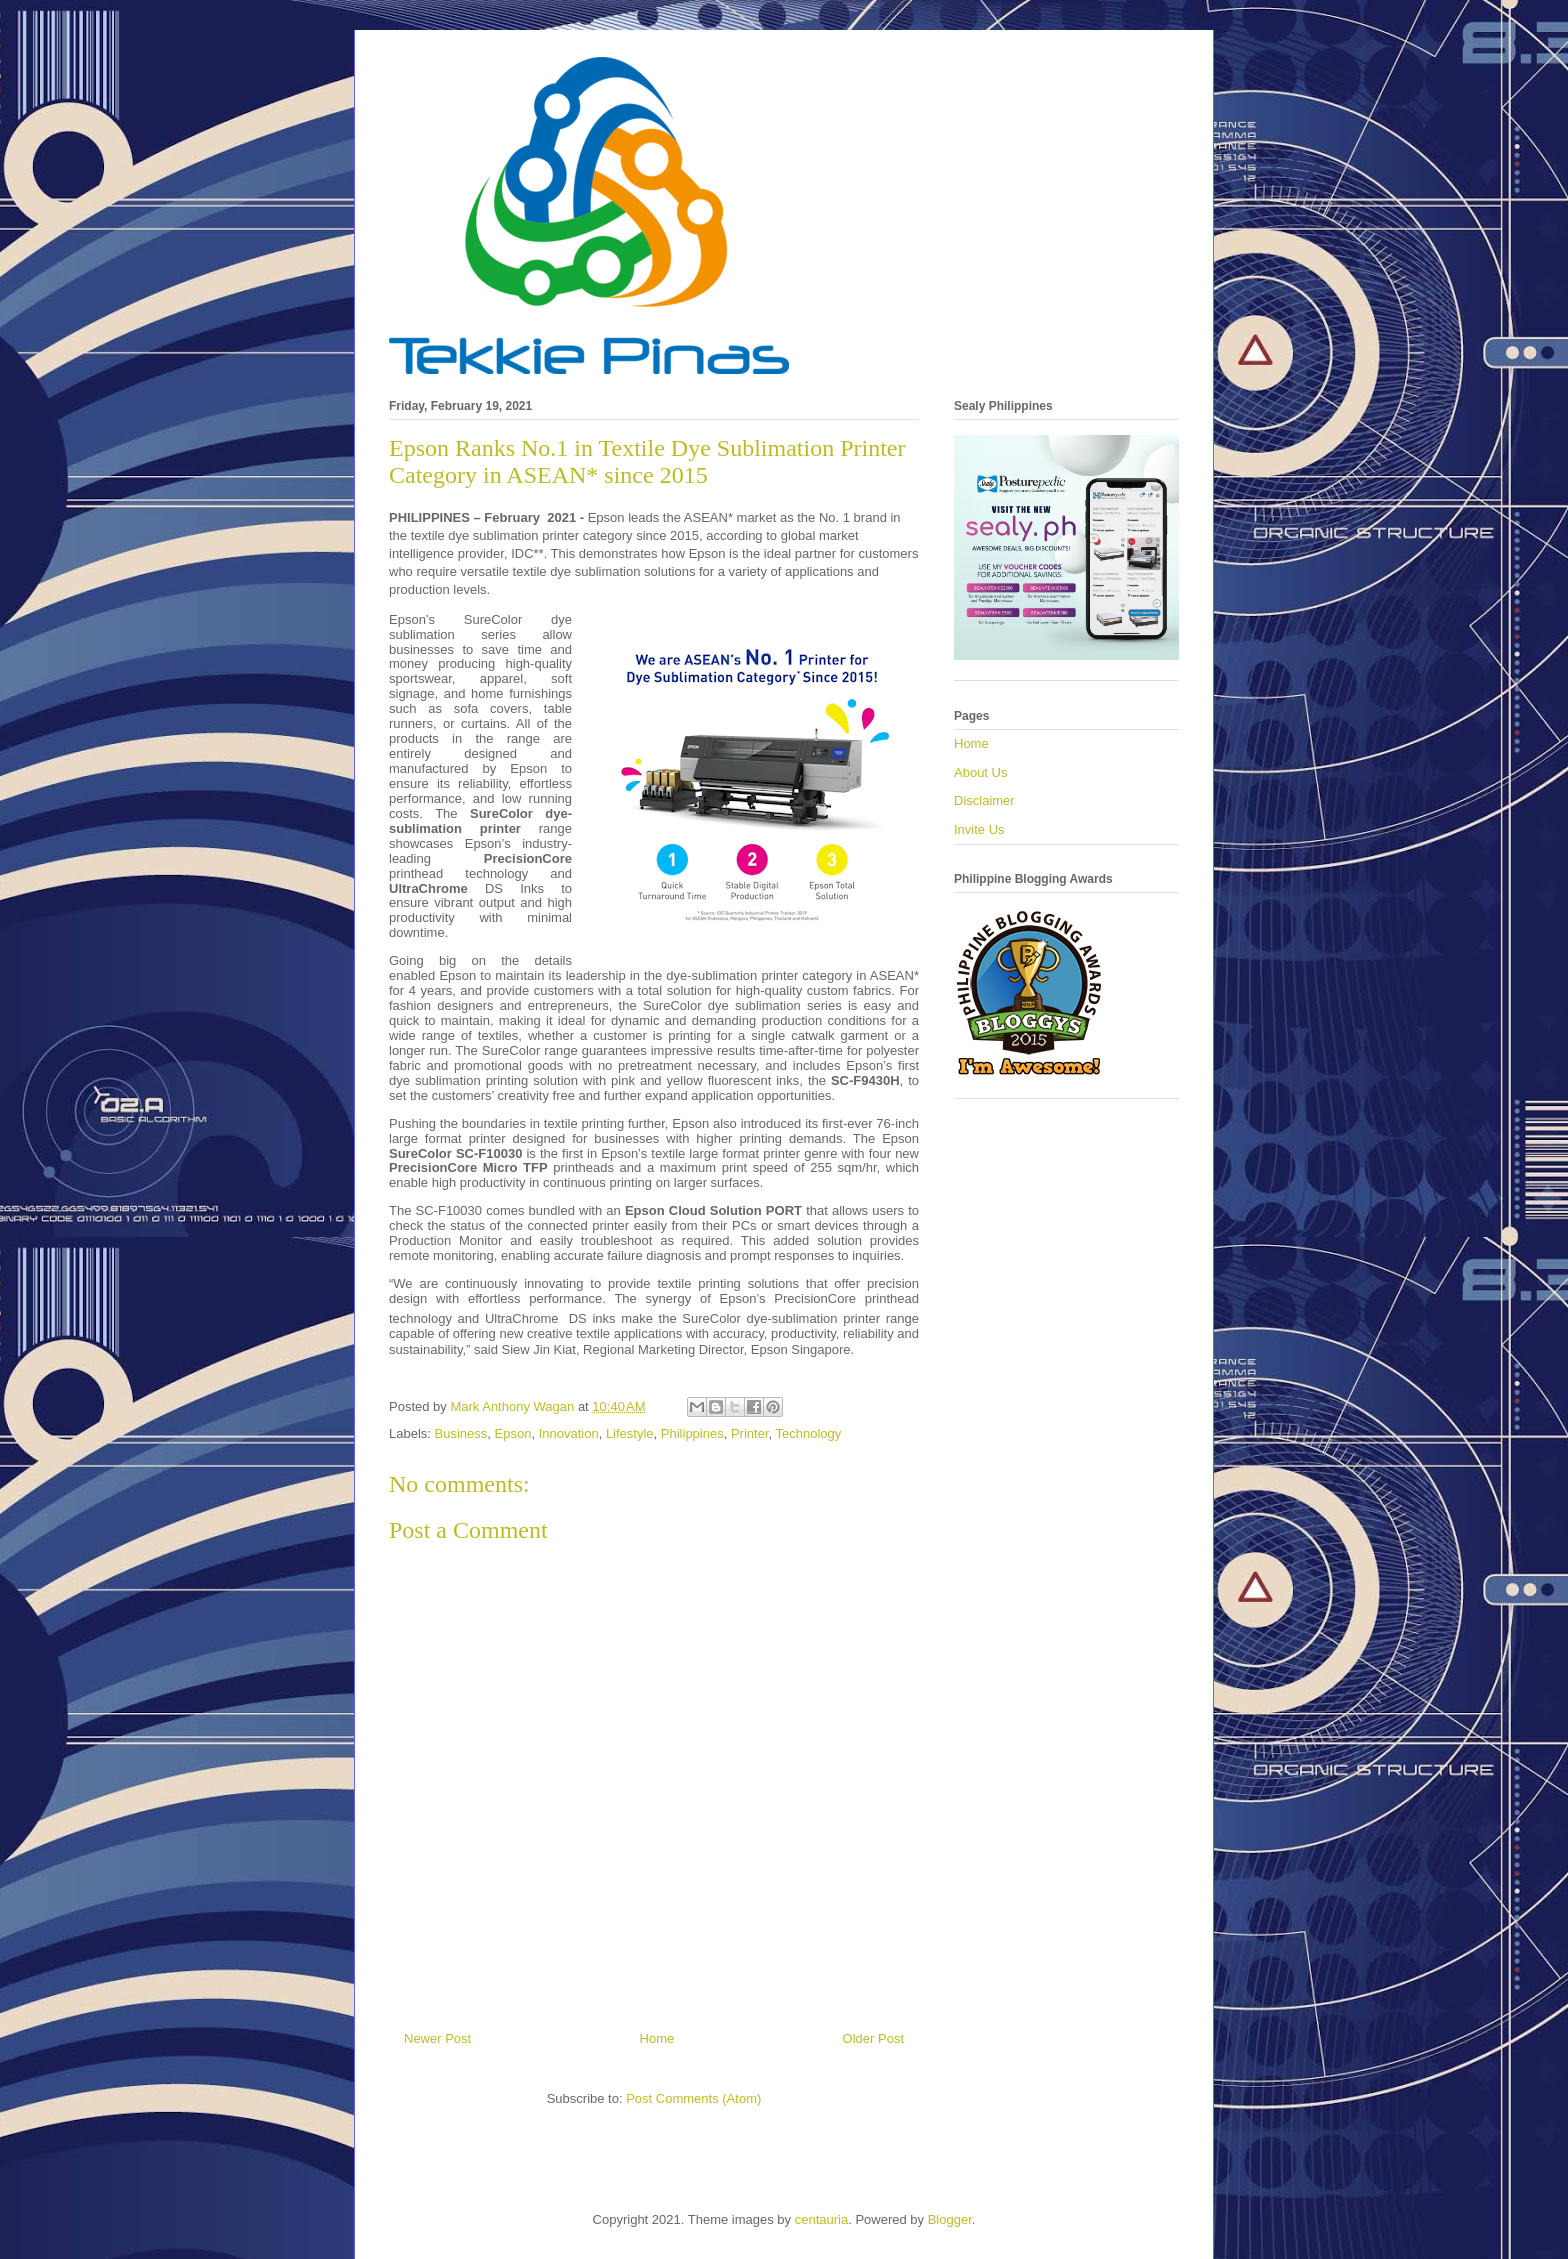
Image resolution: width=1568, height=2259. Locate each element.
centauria (821, 2219)
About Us (980, 772)
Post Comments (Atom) (693, 2098)
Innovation (569, 1433)
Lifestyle (630, 1433)
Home (657, 2038)
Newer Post (437, 2038)
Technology (809, 1433)
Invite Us (979, 829)
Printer (750, 1433)
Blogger (950, 2219)
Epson (513, 1433)
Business (461, 1433)
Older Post (873, 2038)
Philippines (692, 1433)
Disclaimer (984, 800)
